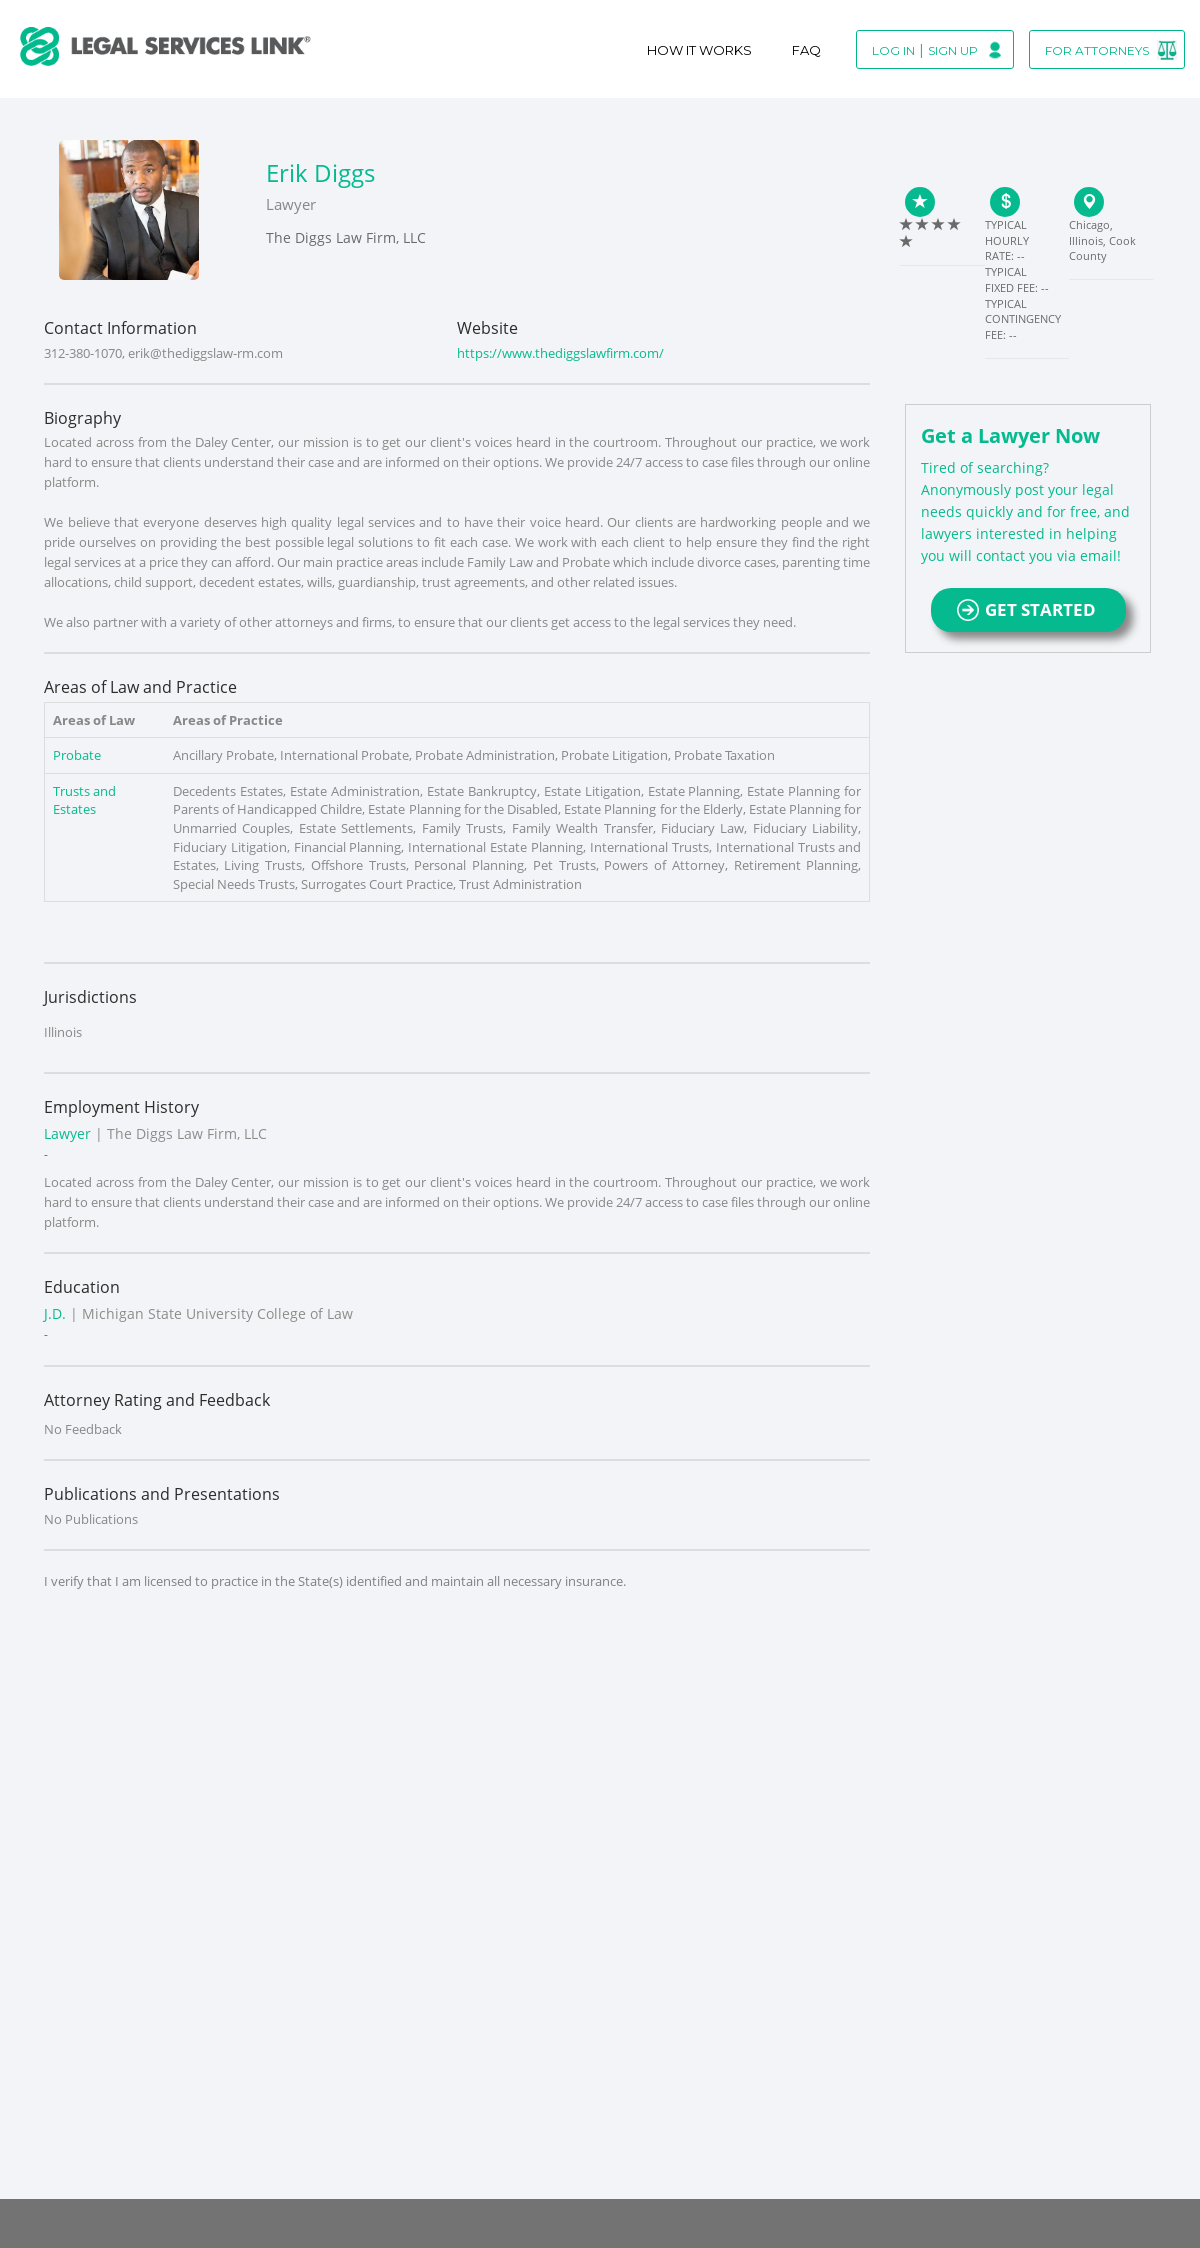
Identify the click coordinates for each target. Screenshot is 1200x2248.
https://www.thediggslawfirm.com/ (560, 353)
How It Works (699, 50)
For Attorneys (1097, 50)
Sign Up (953, 50)
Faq (806, 50)
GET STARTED (1028, 609)
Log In (893, 50)
